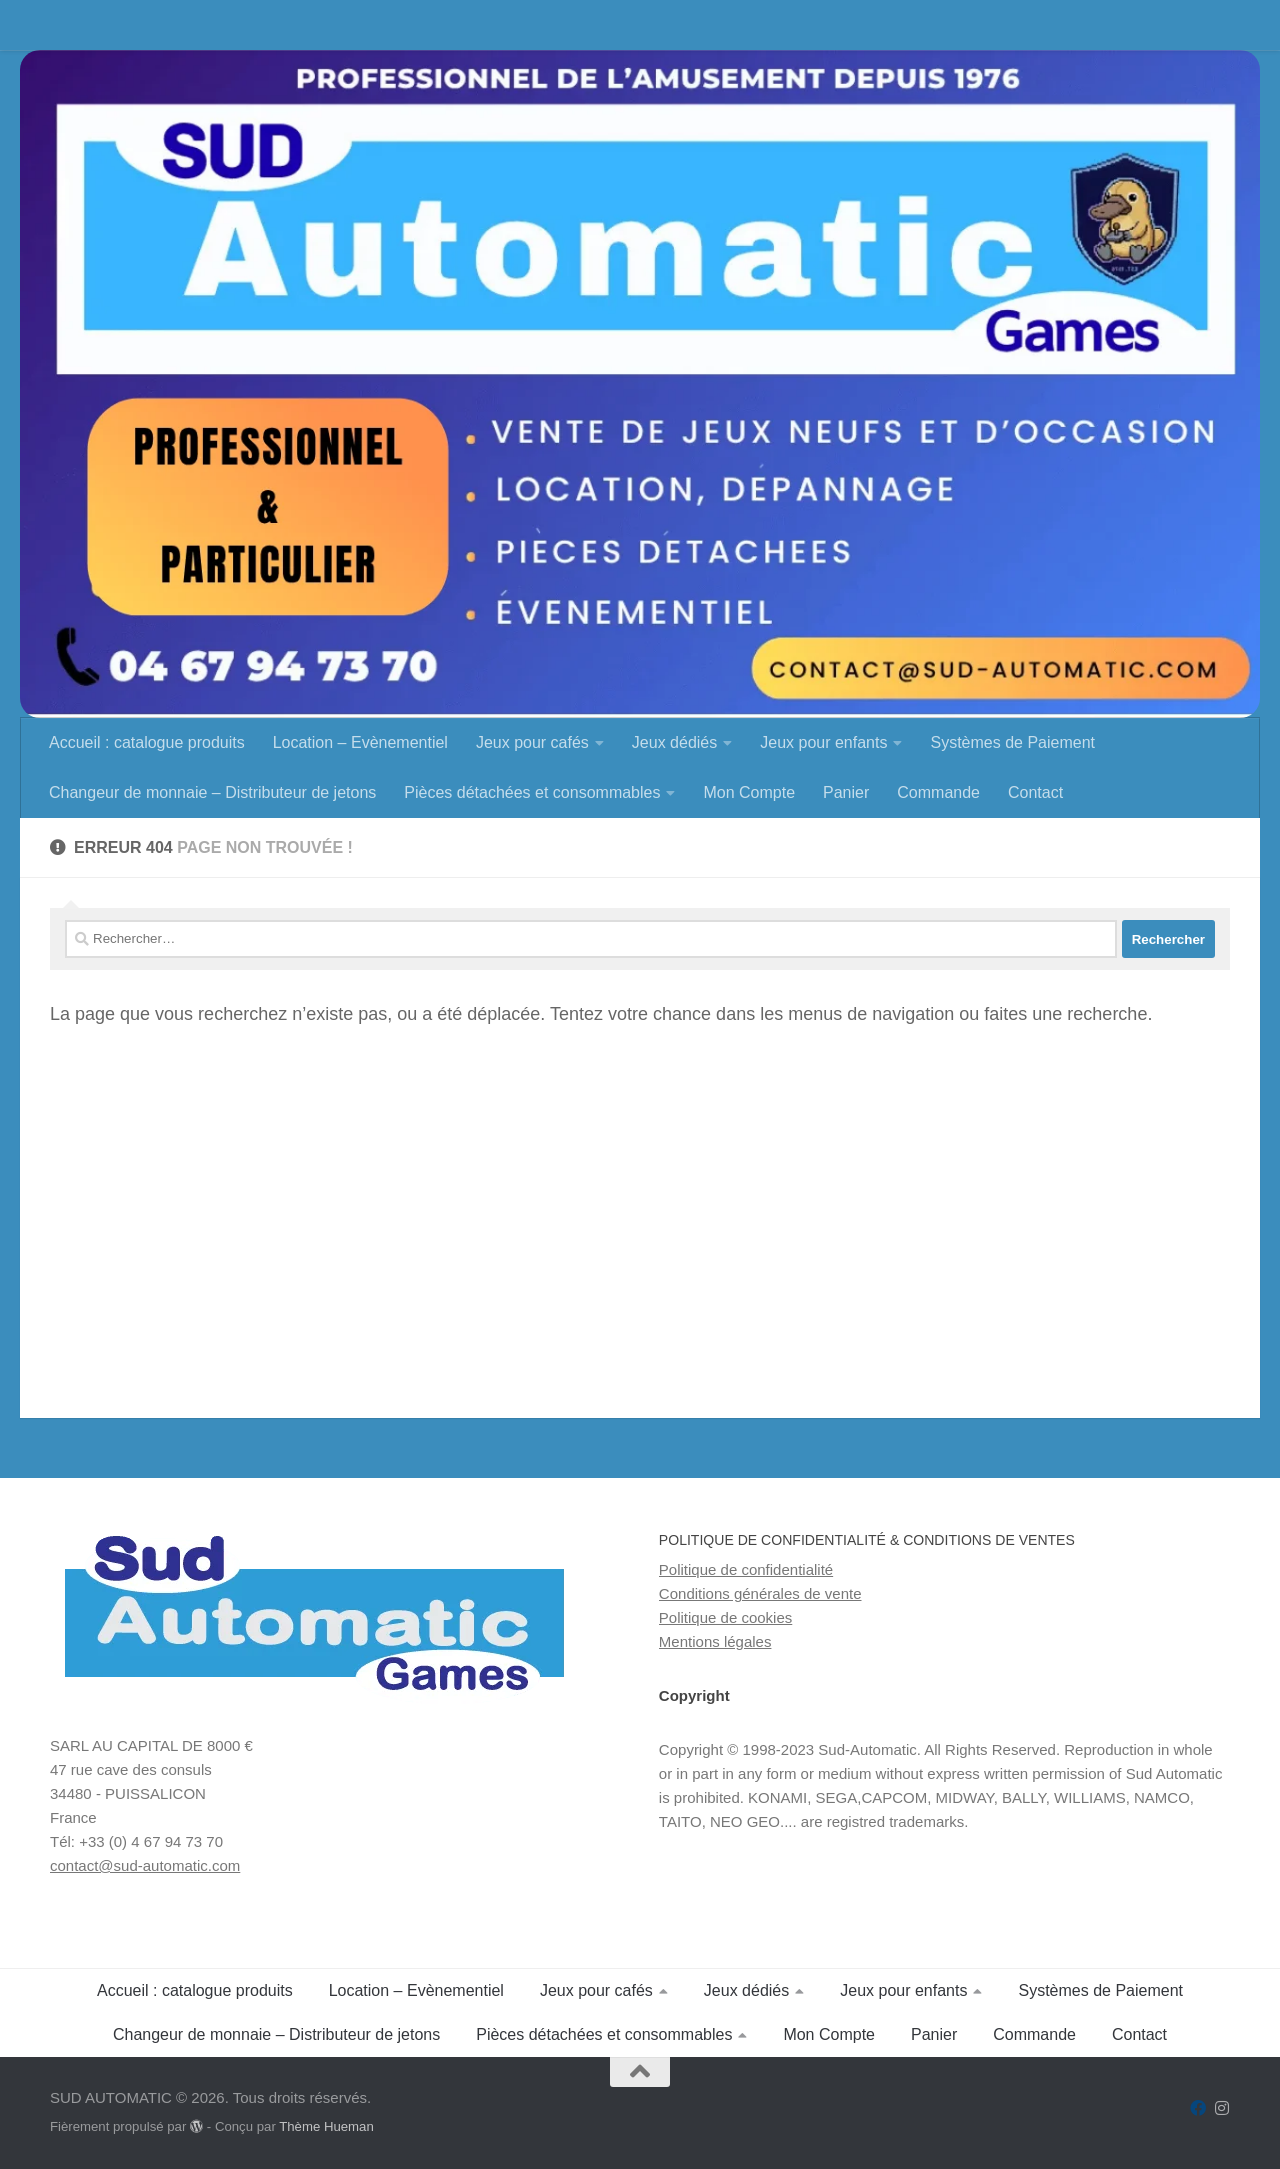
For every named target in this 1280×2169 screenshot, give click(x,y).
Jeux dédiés (674, 742)
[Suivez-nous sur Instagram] (1222, 2108)
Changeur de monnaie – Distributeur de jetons (212, 792)
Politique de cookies (725, 1617)
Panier (846, 792)
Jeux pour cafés (532, 742)
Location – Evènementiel (360, 742)
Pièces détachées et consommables (532, 792)
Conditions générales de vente (760, 1593)
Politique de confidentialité (746, 1569)
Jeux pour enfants (823, 742)
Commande (938, 792)
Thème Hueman (326, 2126)
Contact (1035, 792)
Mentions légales (715, 1641)
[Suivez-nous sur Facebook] (1198, 2108)
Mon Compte (749, 792)
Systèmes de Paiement (1012, 742)
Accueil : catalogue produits (147, 742)
